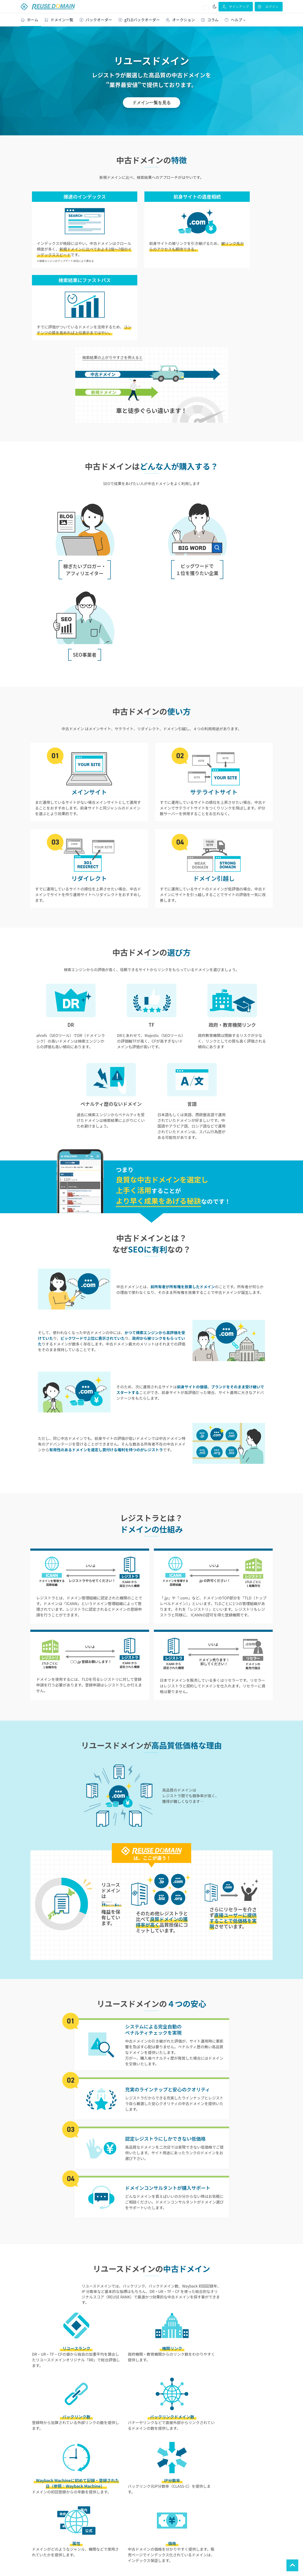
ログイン (268, 6)
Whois (160, 2482)
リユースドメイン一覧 (24, 2496)
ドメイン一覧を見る (151, 103)
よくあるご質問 (93, 2489)
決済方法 (88, 2482)
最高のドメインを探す (151, 2431)
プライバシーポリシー (171, 2496)
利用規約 (161, 2489)
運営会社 (251, 2569)
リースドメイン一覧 (23, 2503)
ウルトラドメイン (21, 2517)
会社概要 (235, 2482)
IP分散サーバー (19, 2525)
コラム (87, 2503)
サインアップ (235, 6)
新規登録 (15, 2482)
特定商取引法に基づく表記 (279, 2569)
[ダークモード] (214, 6)
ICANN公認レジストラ (274, 2506)
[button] (234, 20)
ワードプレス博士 (54, 2532)
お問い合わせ (92, 2496)
